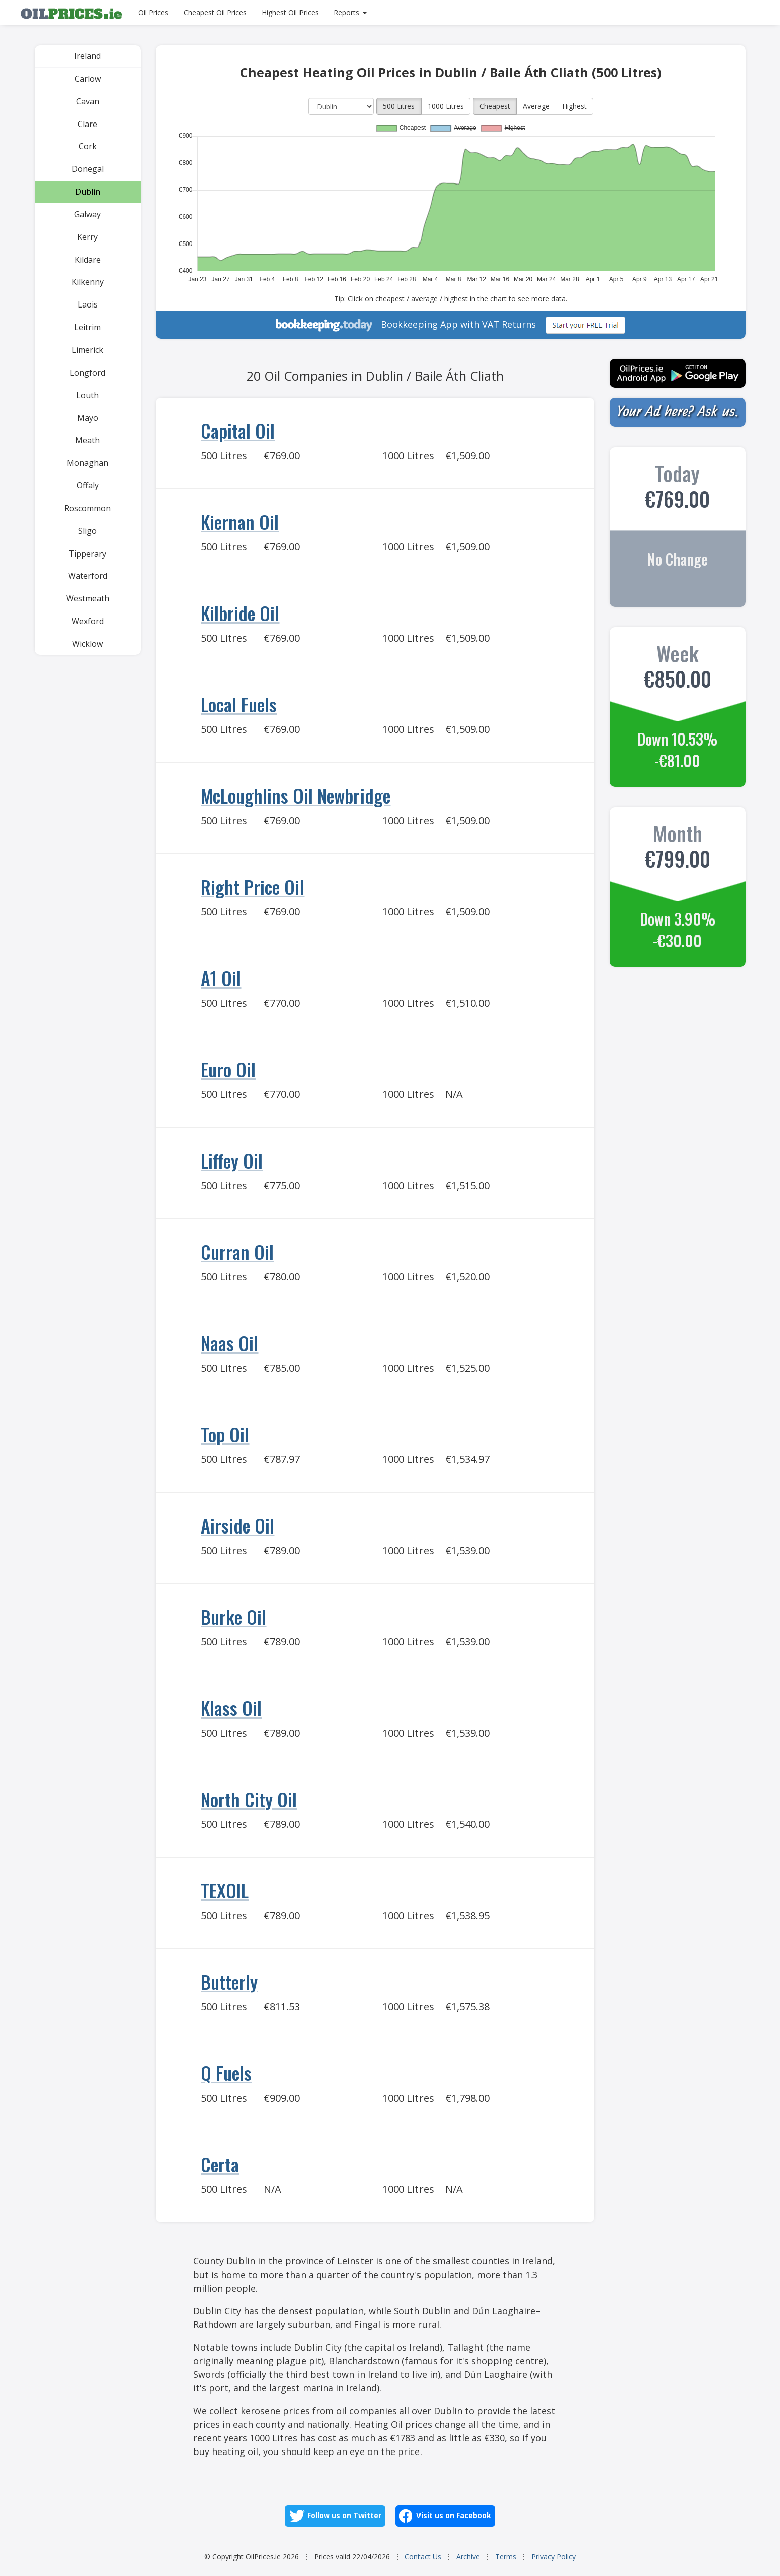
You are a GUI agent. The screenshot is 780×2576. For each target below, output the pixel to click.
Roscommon (87, 508)
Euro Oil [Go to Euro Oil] (228, 1069)
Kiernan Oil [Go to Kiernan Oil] (240, 521)
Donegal (88, 168)
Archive (468, 2556)
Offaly (88, 485)
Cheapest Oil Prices (215, 12)
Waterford (87, 575)
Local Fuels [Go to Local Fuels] (239, 704)
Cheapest (494, 106)
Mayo (87, 417)
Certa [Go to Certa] (220, 2164)
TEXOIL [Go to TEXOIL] (225, 1890)
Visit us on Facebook (445, 2516)
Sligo (87, 530)
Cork (88, 146)
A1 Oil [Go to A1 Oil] (221, 977)
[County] (341, 106)
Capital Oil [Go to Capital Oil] (238, 430)
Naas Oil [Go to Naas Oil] (229, 1342)
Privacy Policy (553, 2556)
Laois (88, 304)
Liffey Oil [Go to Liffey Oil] (232, 1160)
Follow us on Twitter (335, 2516)
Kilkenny (88, 281)
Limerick (87, 349)
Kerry (87, 236)
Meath (87, 440)
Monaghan (87, 462)
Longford (87, 372)
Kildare (88, 259)
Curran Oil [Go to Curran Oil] (237, 1251)
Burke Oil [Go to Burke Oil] (233, 1616)
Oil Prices (153, 12)
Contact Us (423, 2556)
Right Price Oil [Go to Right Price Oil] (252, 886)
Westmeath (87, 598)
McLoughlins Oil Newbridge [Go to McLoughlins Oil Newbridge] (295, 795)
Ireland (87, 56)
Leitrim (87, 327)
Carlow (88, 78)
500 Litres (399, 106)
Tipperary (87, 553)
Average (536, 106)
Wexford (88, 621)
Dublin (87, 191)
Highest (574, 106)
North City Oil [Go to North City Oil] (249, 1799)
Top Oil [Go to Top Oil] (225, 1434)
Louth (87, 395)
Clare (87, 124)
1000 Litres (446, 106)
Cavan (87, 101)
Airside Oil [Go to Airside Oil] (237, 1525)
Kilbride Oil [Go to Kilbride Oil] (240, 612)
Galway (87, 214)
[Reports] (350, 12)
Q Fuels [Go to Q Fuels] (226, 2072)
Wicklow (87, 643)
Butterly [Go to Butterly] (229, 1981)
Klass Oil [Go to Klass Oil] (231, 1707)
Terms (505, 2556)
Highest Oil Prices (290, 12)
